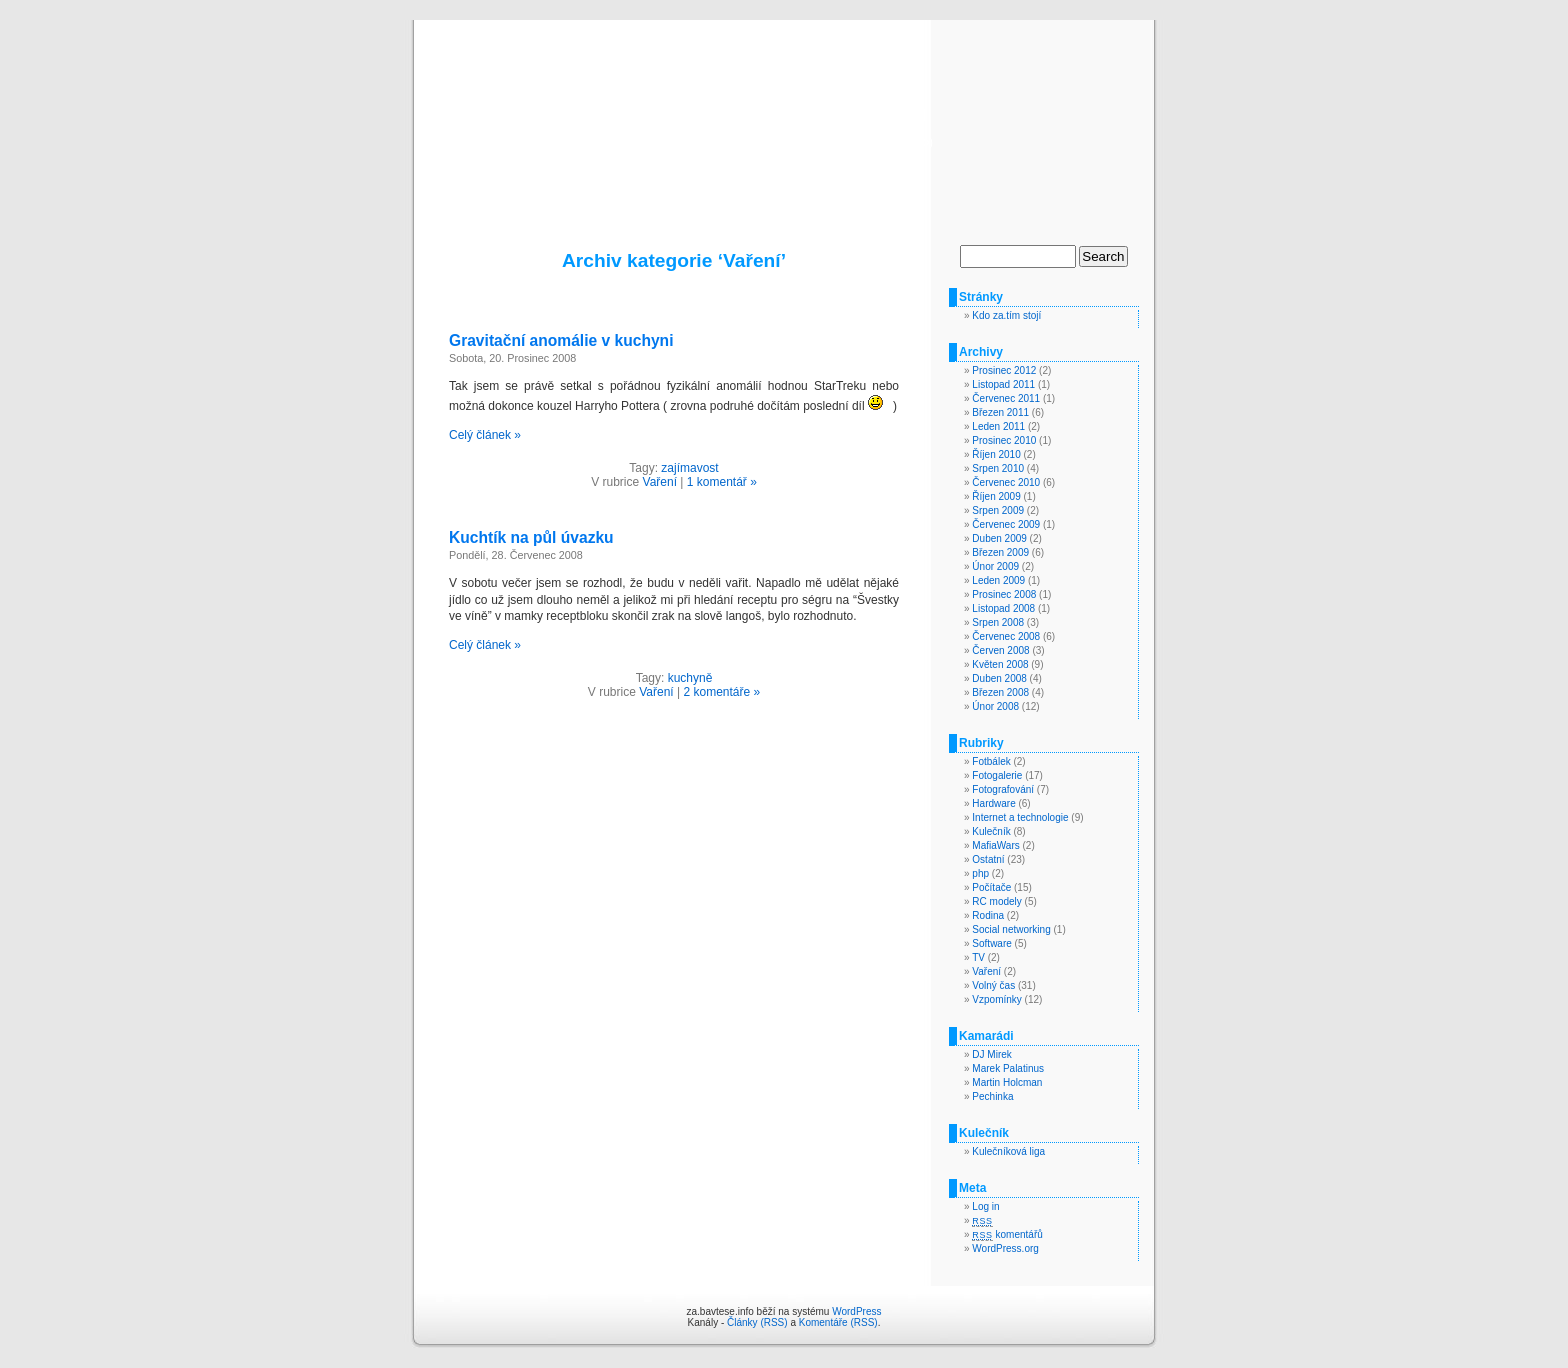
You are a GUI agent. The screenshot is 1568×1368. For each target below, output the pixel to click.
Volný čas (993, 985)
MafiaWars (995, 845)
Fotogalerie (997, 775)
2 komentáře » (721, 692)
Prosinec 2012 (1004, 370)
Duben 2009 (999, 538)
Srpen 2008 (998, 622)
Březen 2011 (1000, 412)
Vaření (660, 482)
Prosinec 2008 (1004, 594)
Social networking (1011, 929)
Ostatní (988, 859)
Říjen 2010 (996, 454)
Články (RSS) (757, 1322)
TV (978, 957)
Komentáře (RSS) (838, 1322)
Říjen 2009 (996, 496)
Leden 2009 (998, 580)
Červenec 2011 (1006, 398)
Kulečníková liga (1008, 1151)
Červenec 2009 (1006, 524)
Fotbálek (991, 761)
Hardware (993, 803)
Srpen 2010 (998, 468)
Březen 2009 (1000, 552)
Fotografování (1003, 789)
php (980, 873)
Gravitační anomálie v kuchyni (561, 340)
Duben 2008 (999, 678)
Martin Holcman (1007, 1082)
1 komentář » (722, 482)
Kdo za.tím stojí (1006, 315)
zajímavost (689, 468)
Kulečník (991, 831)
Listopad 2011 (1003, 384)
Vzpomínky (996, 999)
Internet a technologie (1020, 817)
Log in (985, 1206)
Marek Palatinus (1008, 1068)
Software (991, 943)
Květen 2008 (1000, 664)
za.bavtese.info (784, 112)
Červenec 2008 (1006, 636)
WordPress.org (1005, 1248)
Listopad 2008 (1003, 608)
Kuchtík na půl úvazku (531, 537)
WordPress (856, 1311)
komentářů (1007, 1234)
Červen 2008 (1000, 650)
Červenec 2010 (1006, 482)
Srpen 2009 (998, 510)
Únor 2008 (995, 706)
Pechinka (992, 1096)
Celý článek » (485, 435)
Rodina (988, 915)
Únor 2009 (995, 566)
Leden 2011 (998, 426)
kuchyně (690, 678)
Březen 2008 (1000, 692)
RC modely (996, 901)
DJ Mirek (991, 1054)
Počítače (991, 887)
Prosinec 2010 (1004, 440)
